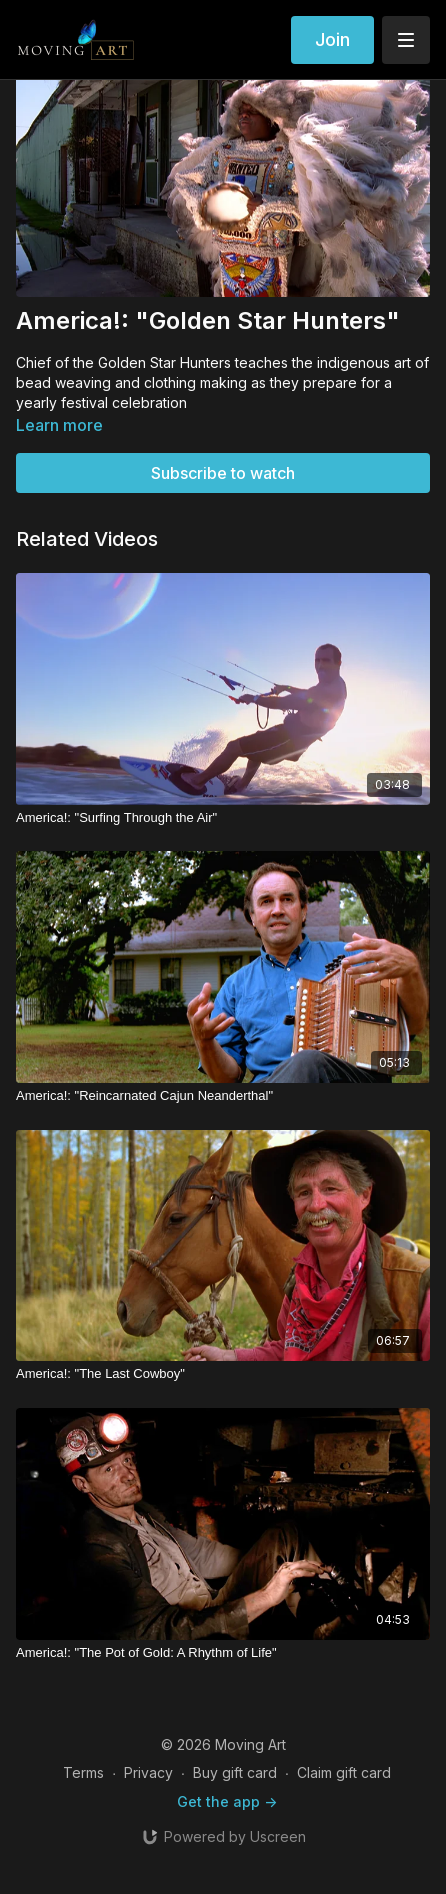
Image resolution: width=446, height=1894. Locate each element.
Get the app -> (227, 1801)
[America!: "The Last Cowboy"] (223, 1374)
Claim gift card (344, 1772)
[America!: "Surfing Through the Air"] (223, 818)
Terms (83, 1772)
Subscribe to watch (223, 473)
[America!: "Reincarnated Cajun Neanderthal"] (223, 1096)
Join (332, 39)
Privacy (148, 1772)
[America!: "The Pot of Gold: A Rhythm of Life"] (223, 1653)
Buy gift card (235, 1772)
